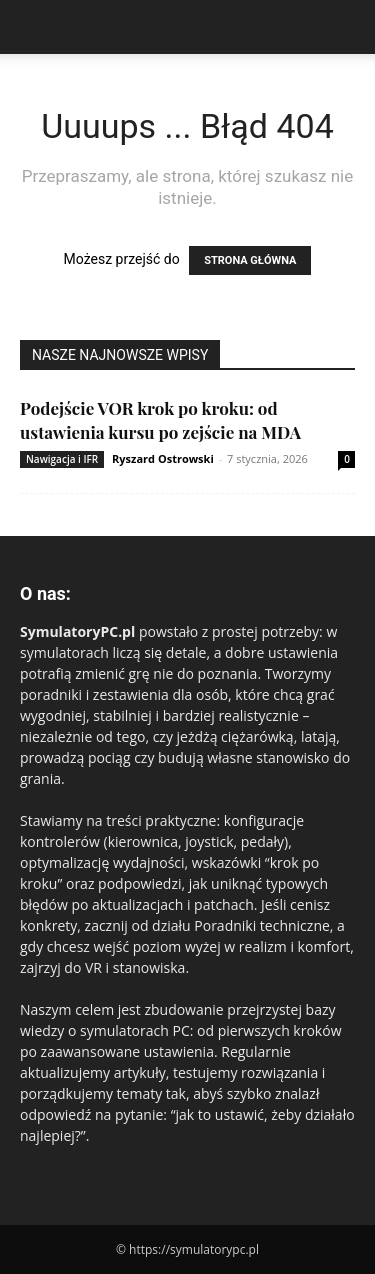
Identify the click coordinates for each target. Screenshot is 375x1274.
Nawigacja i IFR (62, 459)
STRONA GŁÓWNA (250, 260)
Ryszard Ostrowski (163, 458)
